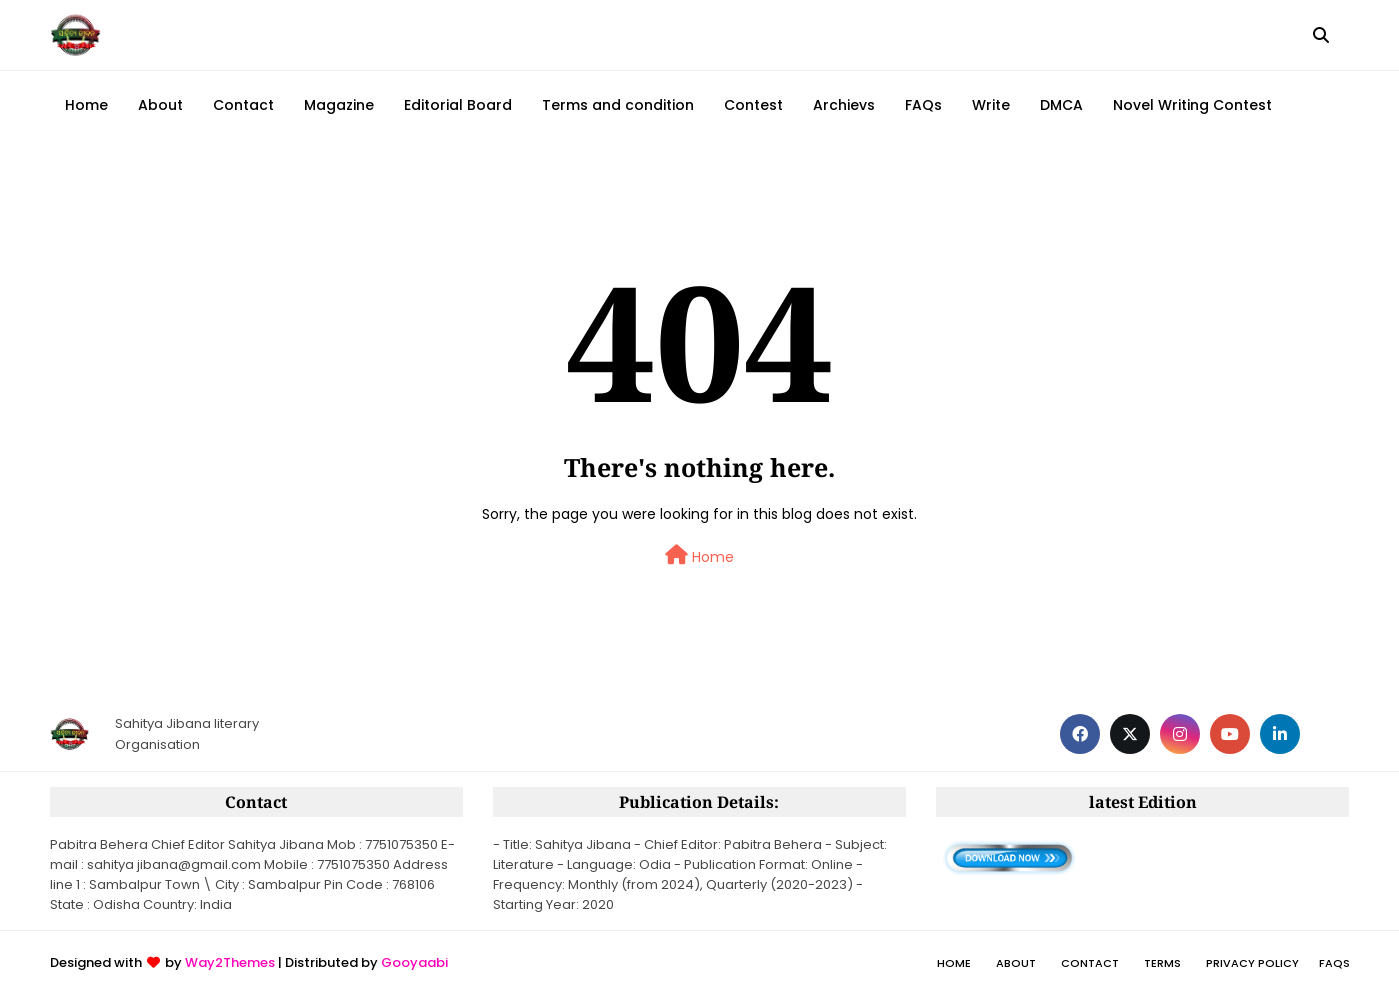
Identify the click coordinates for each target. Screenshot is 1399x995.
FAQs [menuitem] (923, 105)
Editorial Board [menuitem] (458, 105)
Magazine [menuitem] (339, 105)
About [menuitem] (160, 105)
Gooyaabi (414, 962)
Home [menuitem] (86, 105)
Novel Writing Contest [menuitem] (1192, 105)
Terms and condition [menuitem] (618, 105)
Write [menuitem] (991, 105)
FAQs (1334, 963)
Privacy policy (1252, 963)
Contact (1090, 963)
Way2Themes (230, 962)
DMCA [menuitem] (1061, 105)
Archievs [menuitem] (844, 105)
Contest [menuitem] (753, 105)
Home (699, 556)
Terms (1162, 963)
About (1016, 963)
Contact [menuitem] (243, 105)
